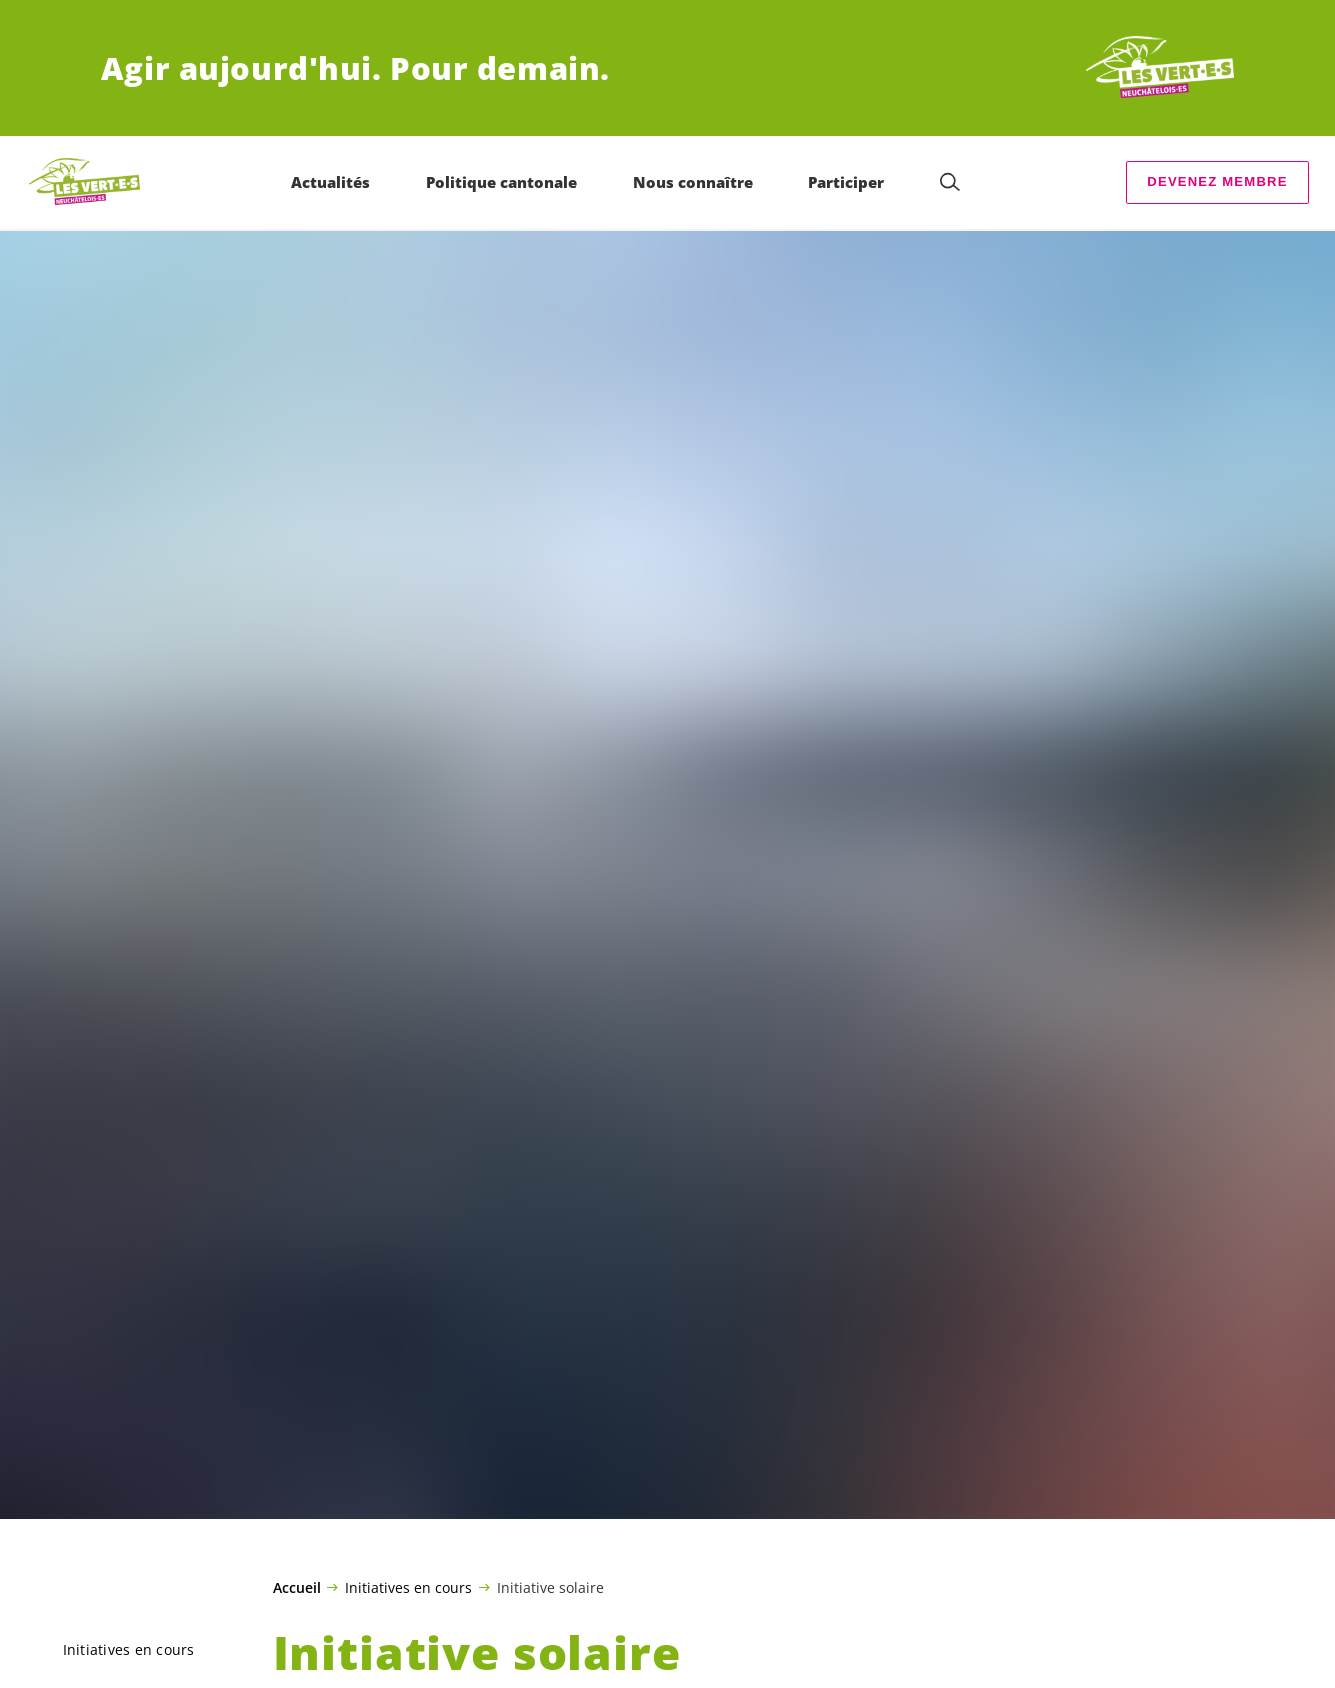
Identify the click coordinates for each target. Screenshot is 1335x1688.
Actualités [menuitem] (331, 182)
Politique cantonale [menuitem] (501, 182)
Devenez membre (1217, 181)
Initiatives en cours (408, 1587)
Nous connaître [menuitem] (693, 182)
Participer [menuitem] (847, 182)
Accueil (297, 1588)
